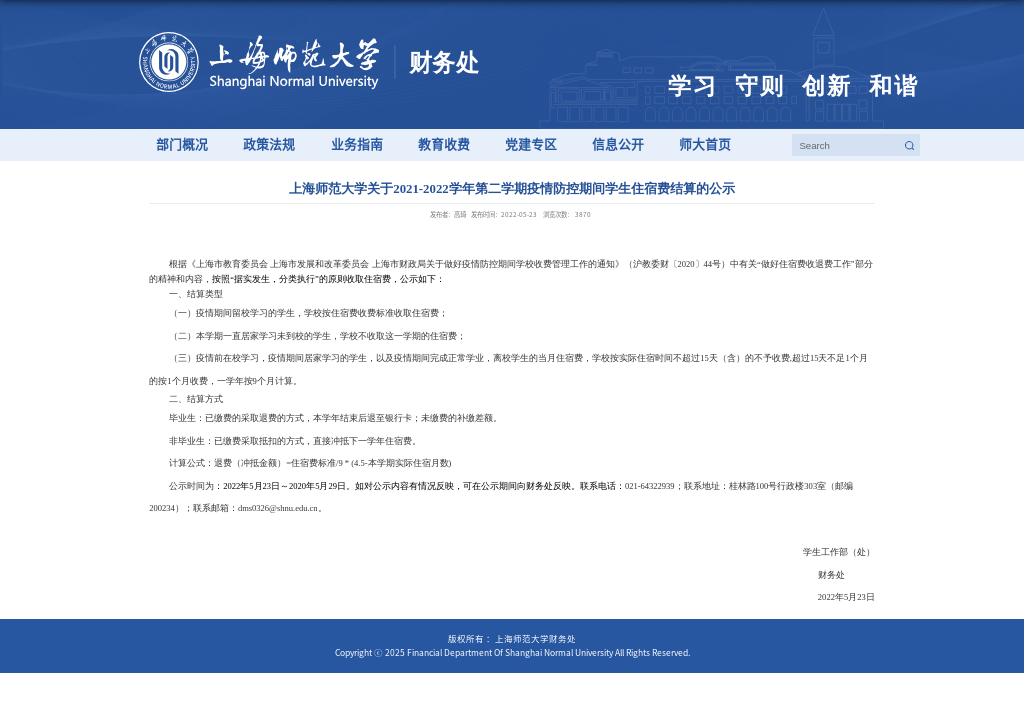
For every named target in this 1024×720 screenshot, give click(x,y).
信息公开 (618, 144)
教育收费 (444, 144)
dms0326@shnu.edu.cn (278, 508)
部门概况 (182, 144)
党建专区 (531, 144)
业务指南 (357, 144)
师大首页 (705, 144)
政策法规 (269, 144)
